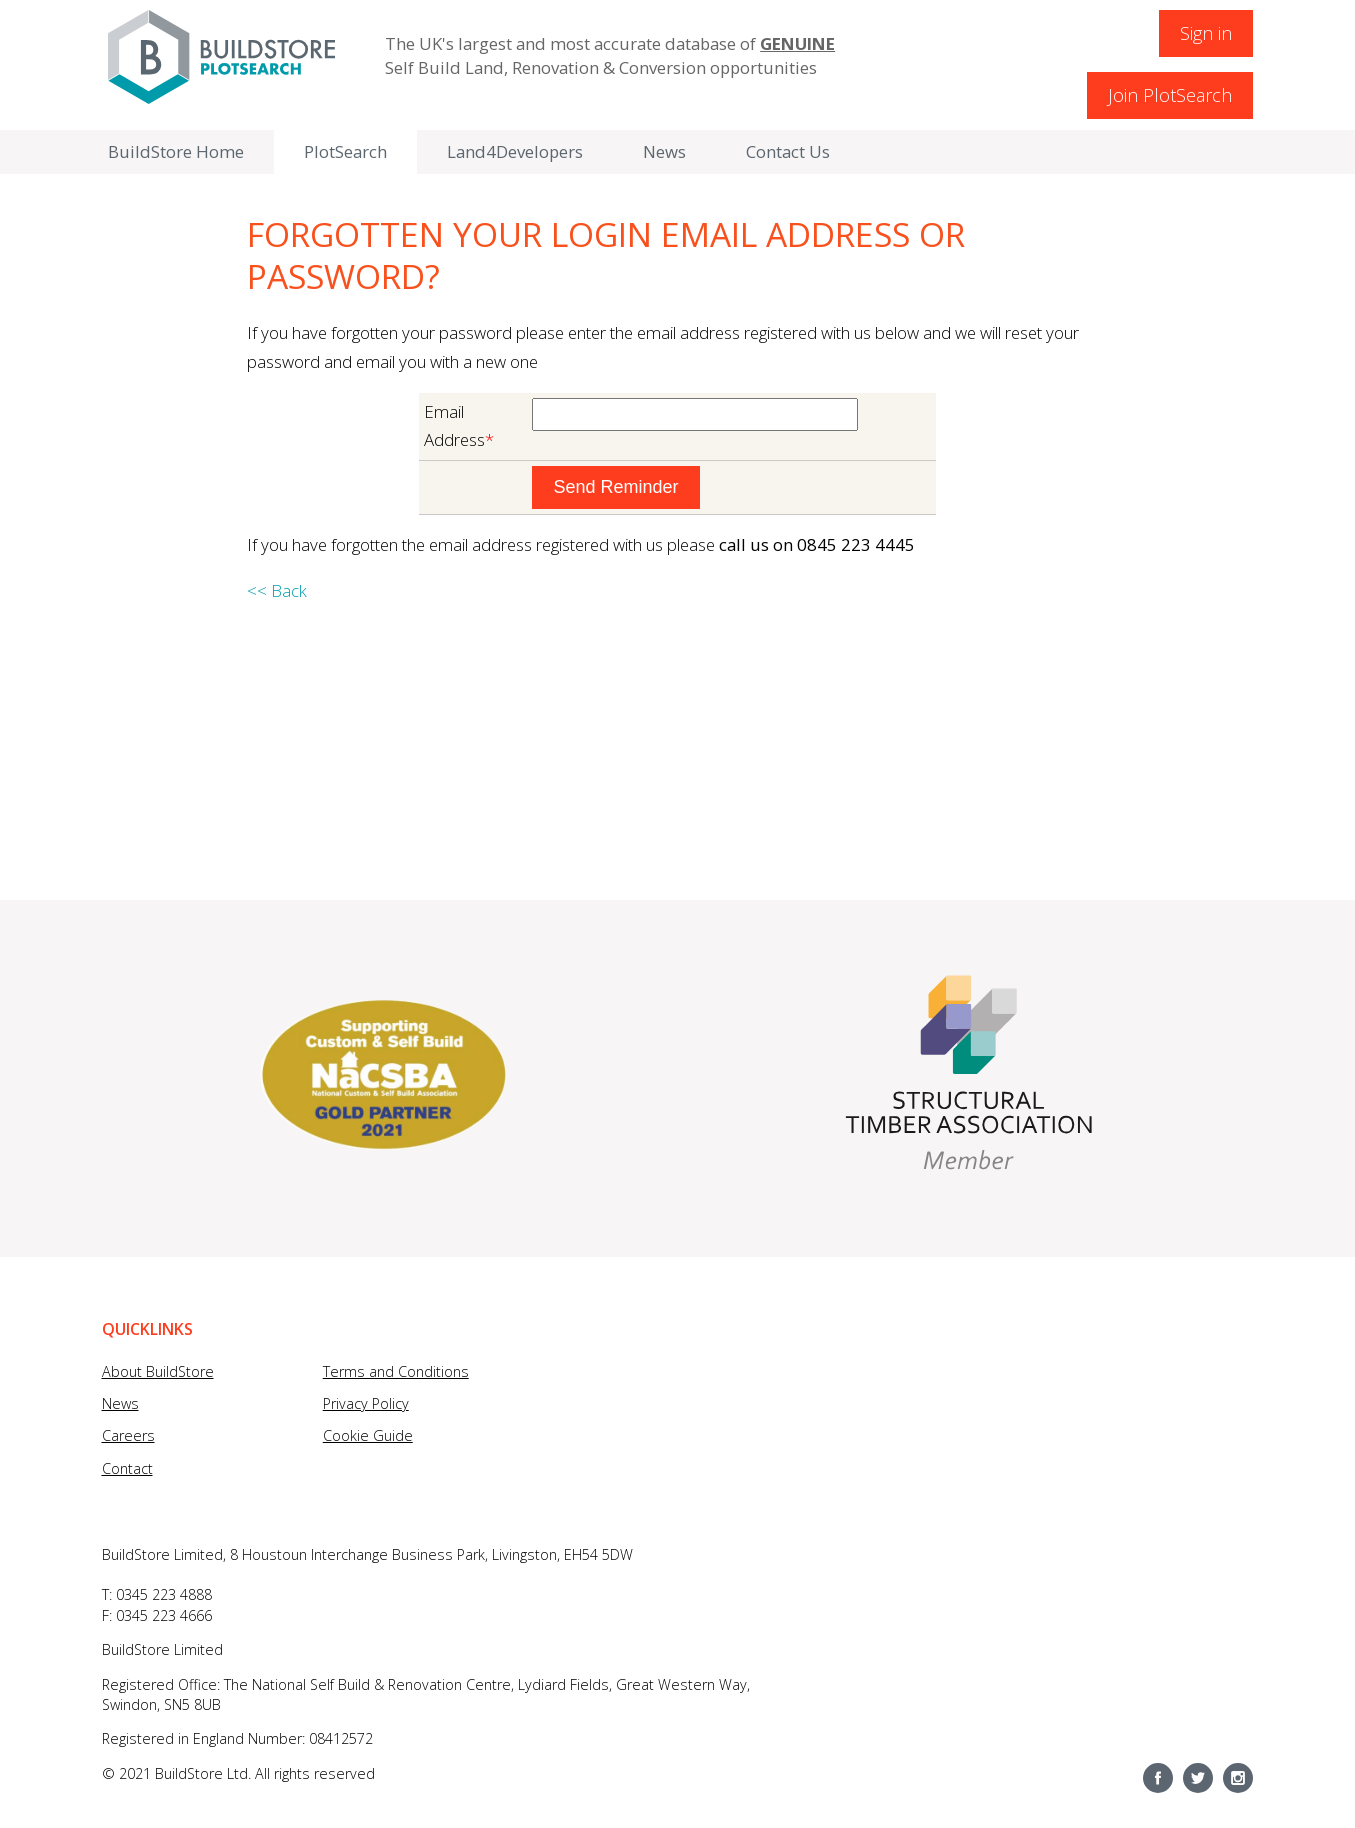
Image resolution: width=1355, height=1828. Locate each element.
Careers (128, 1435)
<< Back (277, 590)
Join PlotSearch (1170, 95)
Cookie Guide (368, 1435)
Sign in (1206, 33)
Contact (127, 1468)
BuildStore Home (176, 151)
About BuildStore (158, 1371)
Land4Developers (515, 151)
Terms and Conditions (396, 1371)
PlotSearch (345, 151)
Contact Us (788, 151)
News (664, 151)
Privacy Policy (366, 1403)
